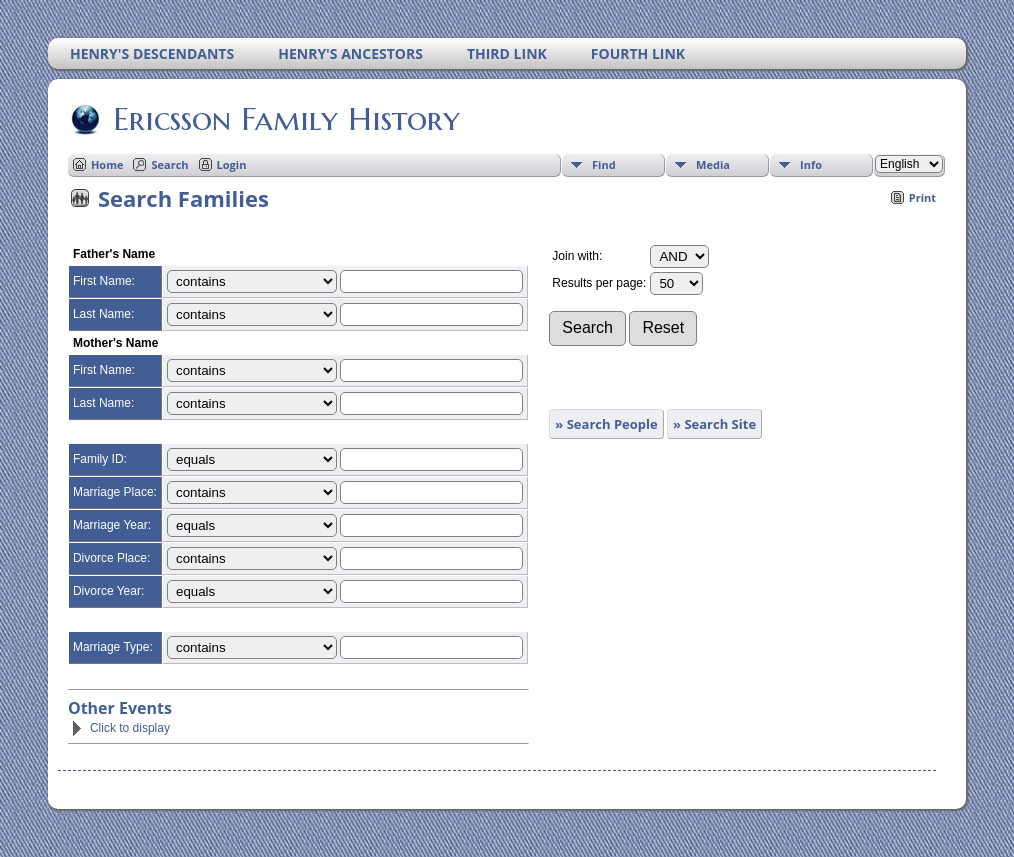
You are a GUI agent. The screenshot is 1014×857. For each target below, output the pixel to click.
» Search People (606, 424)
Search (169, 164)
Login (232, 164)
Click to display (120, 728)
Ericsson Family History (285, 119)
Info (811, 164)
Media (713, 164)
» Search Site (714, 424)
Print (922, 197)
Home (107, 164)
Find (604, 164)
